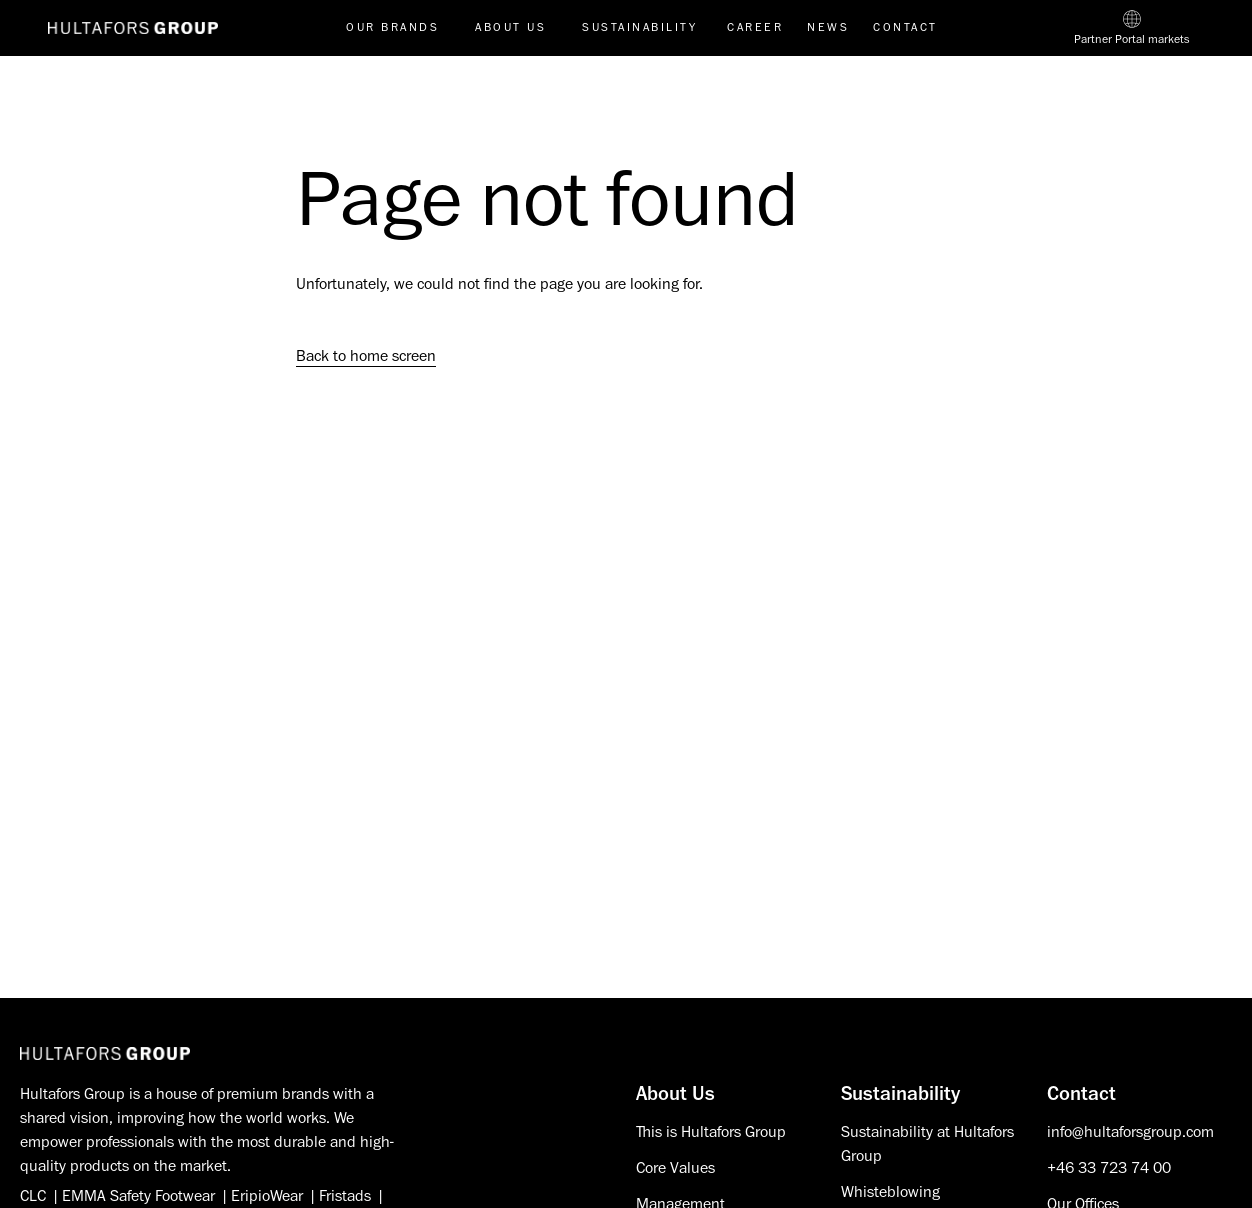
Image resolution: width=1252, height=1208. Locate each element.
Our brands (392, 27)
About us (510, 27)
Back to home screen (366, 356)
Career (755, 27)
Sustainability (639, 27)
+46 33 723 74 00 (1109, 1168)
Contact (905, 27)
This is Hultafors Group (711, 1132)
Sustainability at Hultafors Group (927, 1144)
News (828, 27)
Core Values (675, 1168)
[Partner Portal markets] (1132, 28)
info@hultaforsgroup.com (1130, 1132)
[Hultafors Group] (105, 1054)
